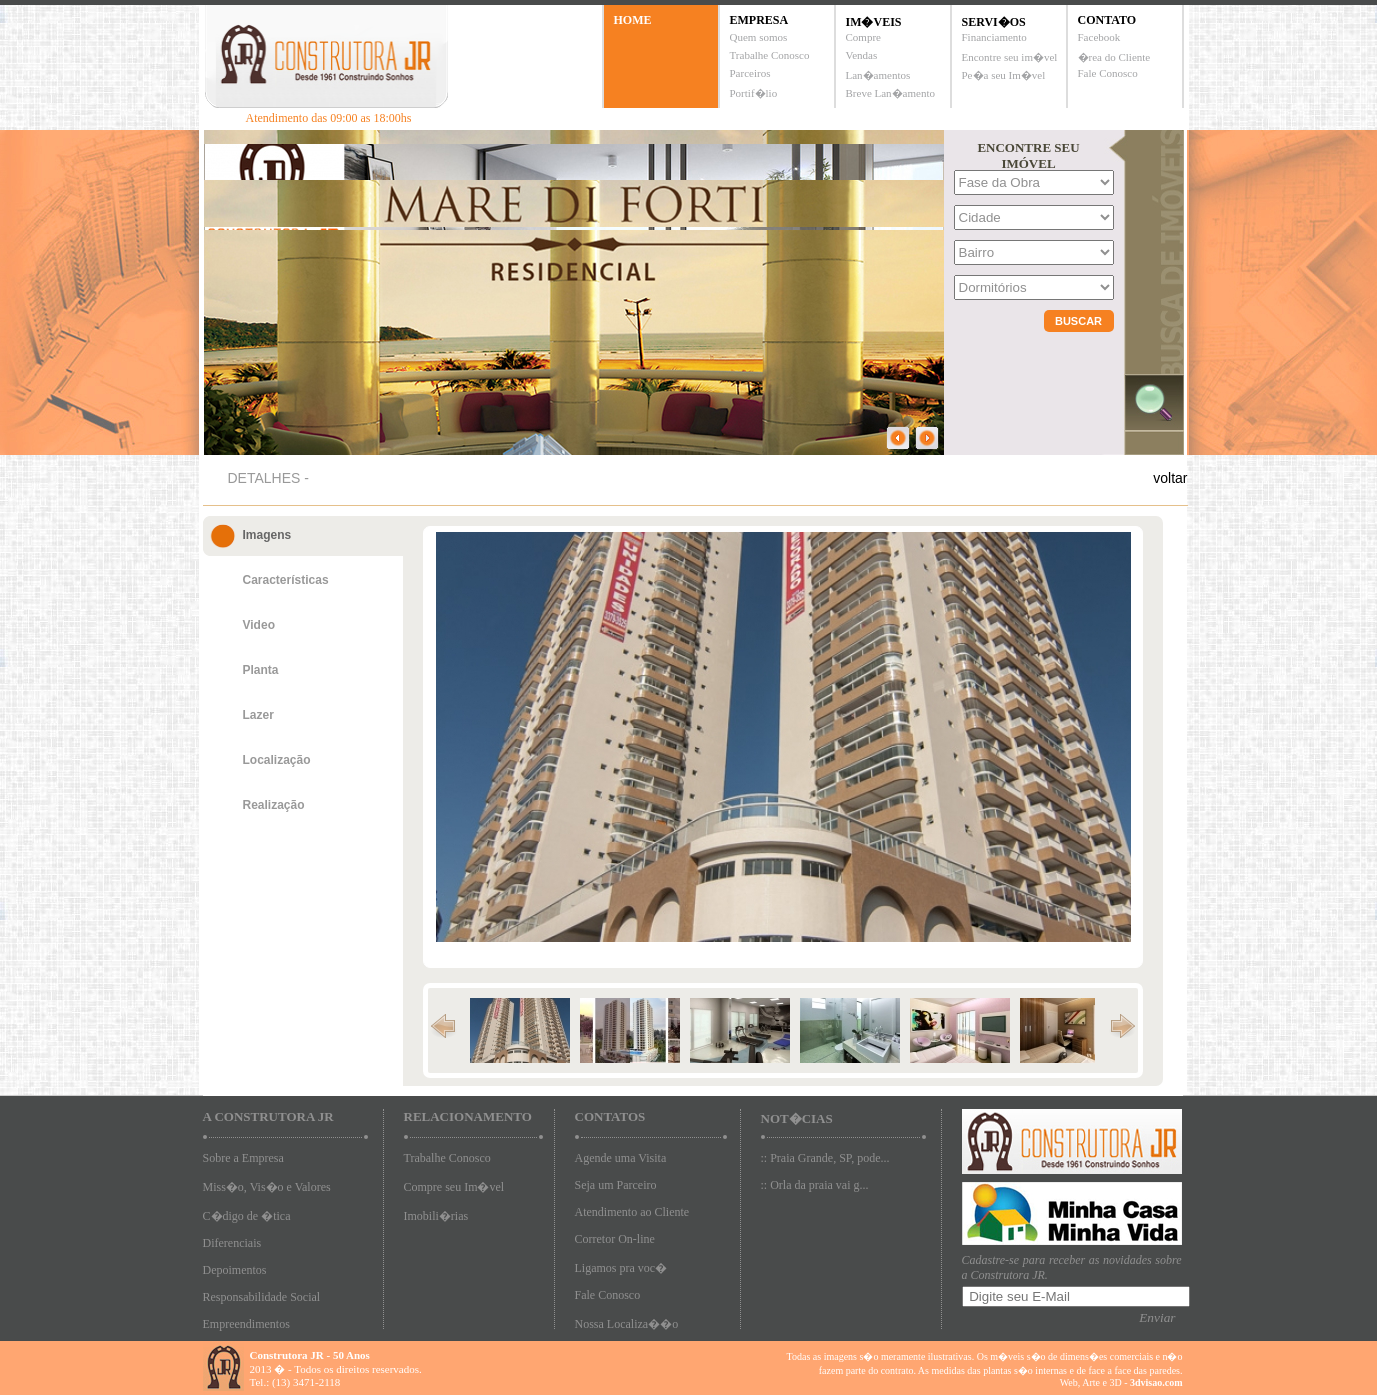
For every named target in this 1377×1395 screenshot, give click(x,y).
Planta (261, 670)
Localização (277, 760)
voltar (1170, 478)
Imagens (267, 535)
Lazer (258, 715)
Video (259, 625)
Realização (274, 805)
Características (286, 580)
